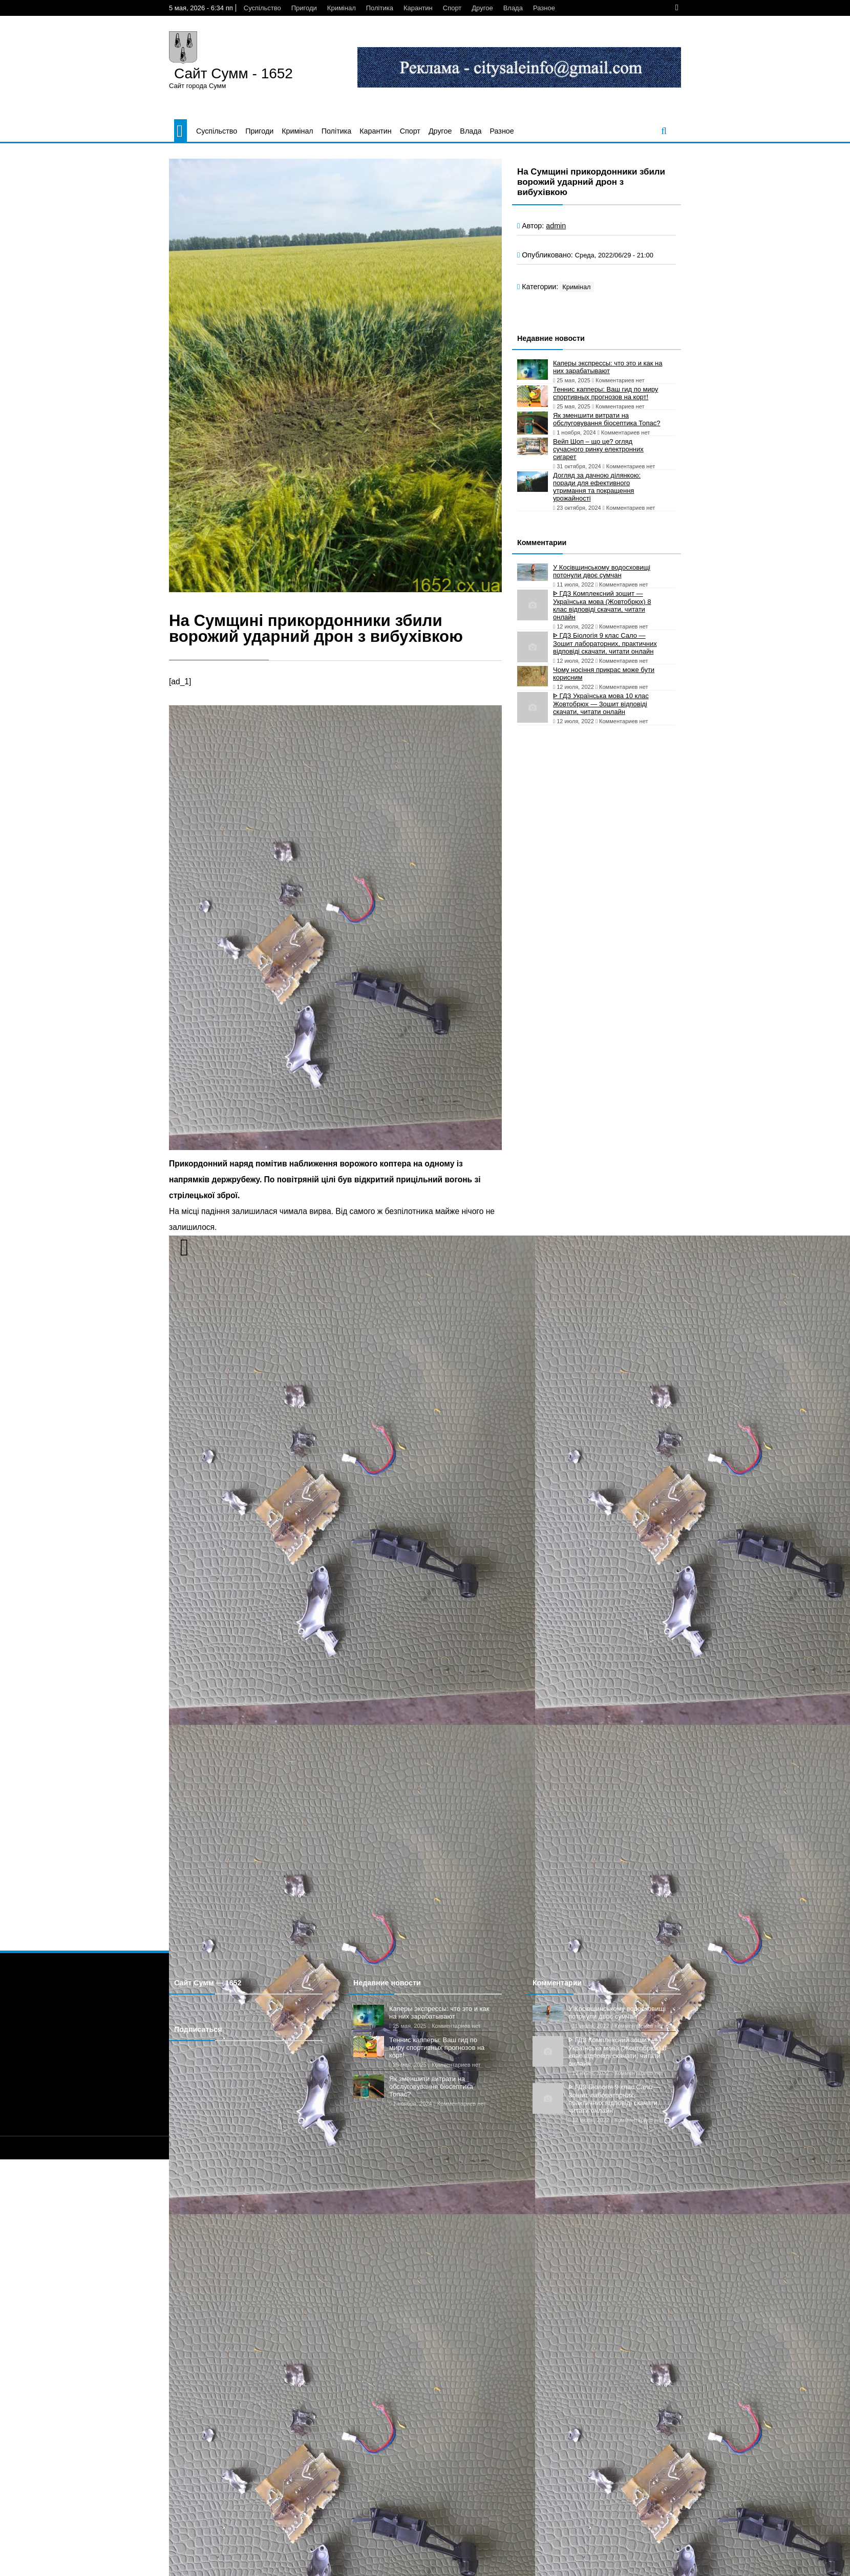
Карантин (418, 8)
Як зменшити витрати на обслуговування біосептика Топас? (606, 419)
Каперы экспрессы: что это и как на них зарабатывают (608, 367)
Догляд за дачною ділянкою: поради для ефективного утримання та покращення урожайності (597, 486)
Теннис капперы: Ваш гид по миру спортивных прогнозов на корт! (605, 393)
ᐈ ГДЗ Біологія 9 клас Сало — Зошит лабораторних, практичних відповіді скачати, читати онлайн (605, 643)
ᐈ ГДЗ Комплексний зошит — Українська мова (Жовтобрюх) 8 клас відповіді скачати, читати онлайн (602, 605)
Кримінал (341, 8)
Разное (544, 8)
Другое (482, 8)
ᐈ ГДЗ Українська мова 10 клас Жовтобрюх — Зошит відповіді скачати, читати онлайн (601, 704)
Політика (379, 8)
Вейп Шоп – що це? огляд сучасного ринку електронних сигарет (598, 449)
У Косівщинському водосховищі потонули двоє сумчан (601, 571)
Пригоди (304, 8)
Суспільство (262, 8)
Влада (513, 8)
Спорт (452, 8)
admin (556, 226)
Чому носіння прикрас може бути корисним (603, 673)
